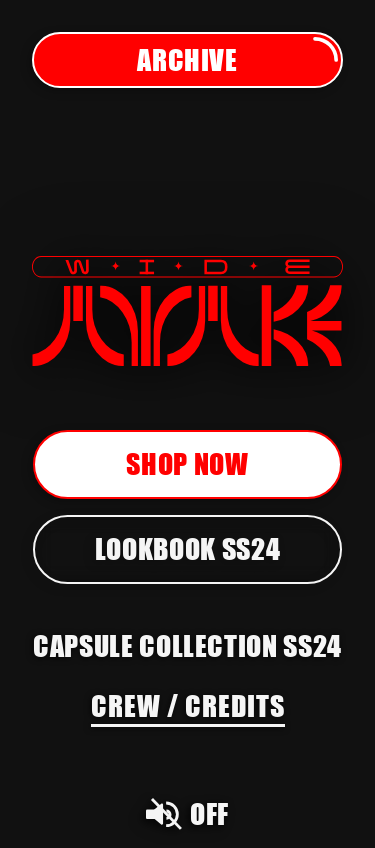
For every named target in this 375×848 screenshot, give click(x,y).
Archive (239, 60)
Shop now (187, 463)
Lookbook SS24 (187, 548)
